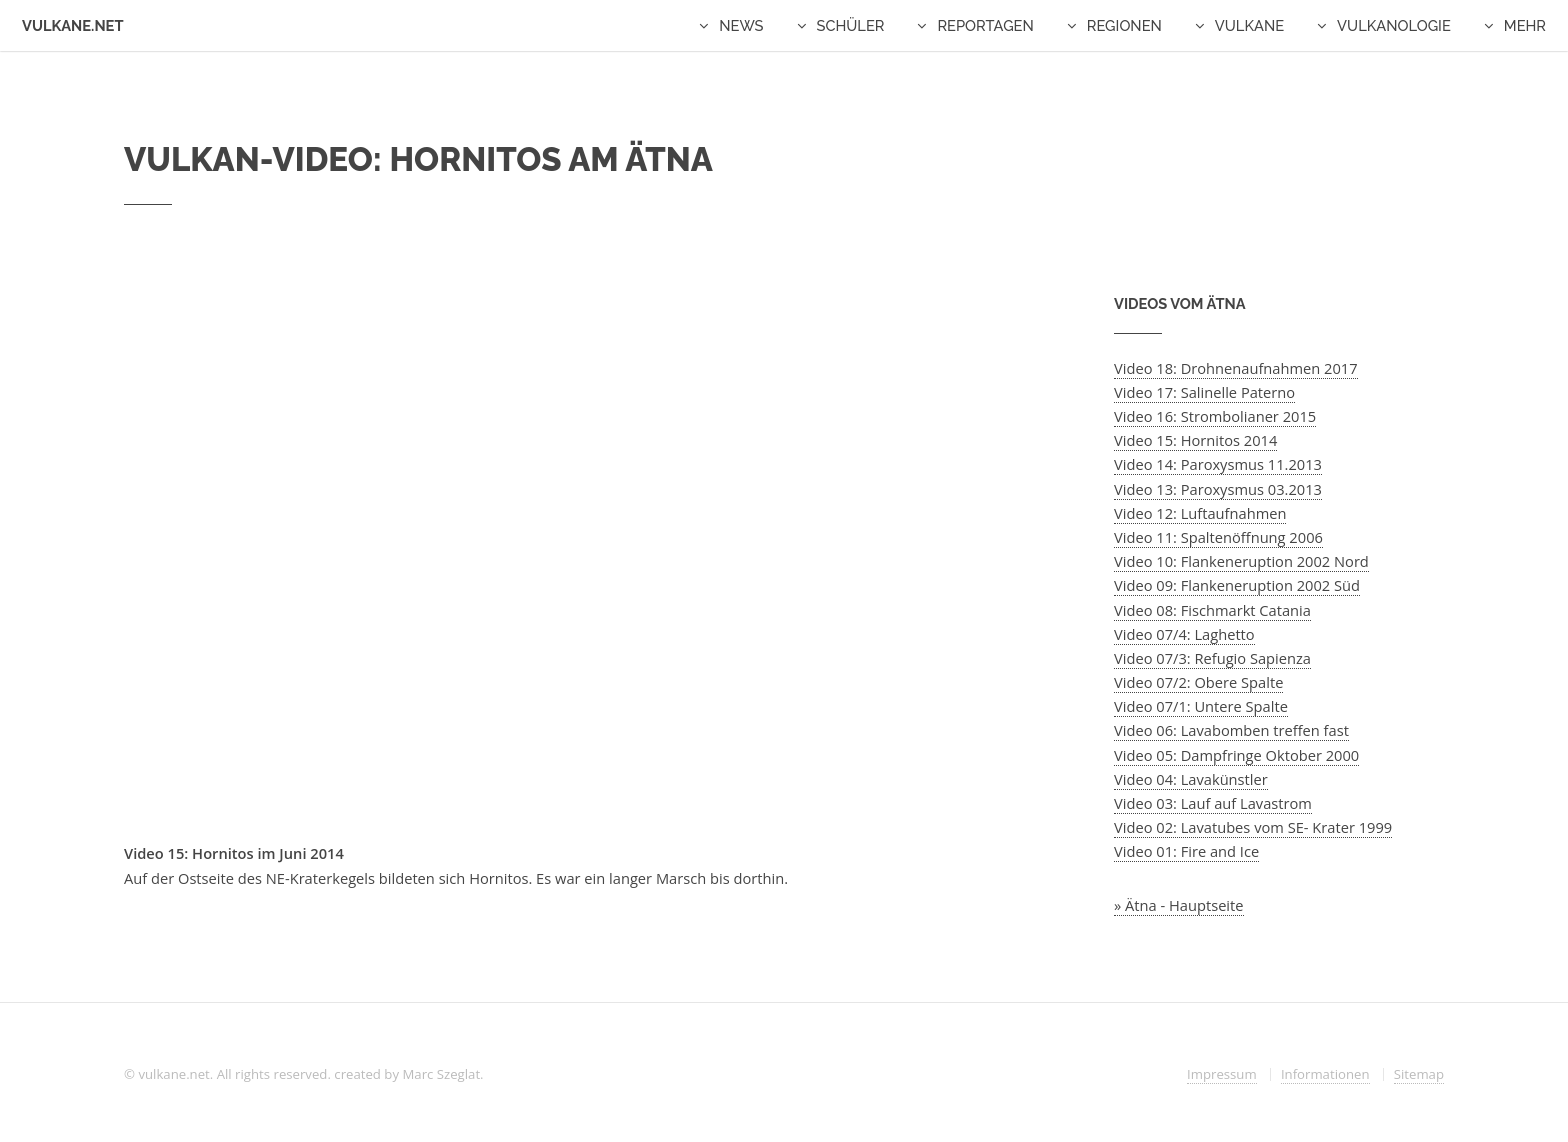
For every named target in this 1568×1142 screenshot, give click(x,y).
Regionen (1124, 25)
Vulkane (1249, 25)
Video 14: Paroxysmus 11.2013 (1218, 464)
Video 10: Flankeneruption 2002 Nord (1241, 561)
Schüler (851, 25)
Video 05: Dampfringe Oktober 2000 (1236, 755)
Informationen (1325, 1074)
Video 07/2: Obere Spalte (1198, 682)
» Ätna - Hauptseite (1179, 905)
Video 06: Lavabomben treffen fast (1231, 730)
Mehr (1525, 25)
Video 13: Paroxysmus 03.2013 (1218, 489)
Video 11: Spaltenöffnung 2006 (1218, 537)
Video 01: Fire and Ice (1186, 851)
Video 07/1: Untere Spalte (1201, 706)
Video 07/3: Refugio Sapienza (1212, 658)
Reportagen (985, 25)
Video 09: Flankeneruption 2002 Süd (1237, 585)
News (741, 25)
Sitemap (1419, 1074)
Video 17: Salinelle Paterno (1204, 392)
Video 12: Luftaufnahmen (1200, 513)
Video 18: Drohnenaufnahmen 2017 (1236, 368)
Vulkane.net (72, 25)
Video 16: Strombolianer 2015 (1215, 416)
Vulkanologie (1394, 25)
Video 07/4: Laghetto (1184, 634)
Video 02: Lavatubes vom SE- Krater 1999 (1253, 827)
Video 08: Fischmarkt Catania (1212, 610)
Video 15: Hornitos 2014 (1195, 440)
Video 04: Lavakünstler (1191, 779)
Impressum (1222, 1074)
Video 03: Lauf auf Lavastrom (1213, 803)
